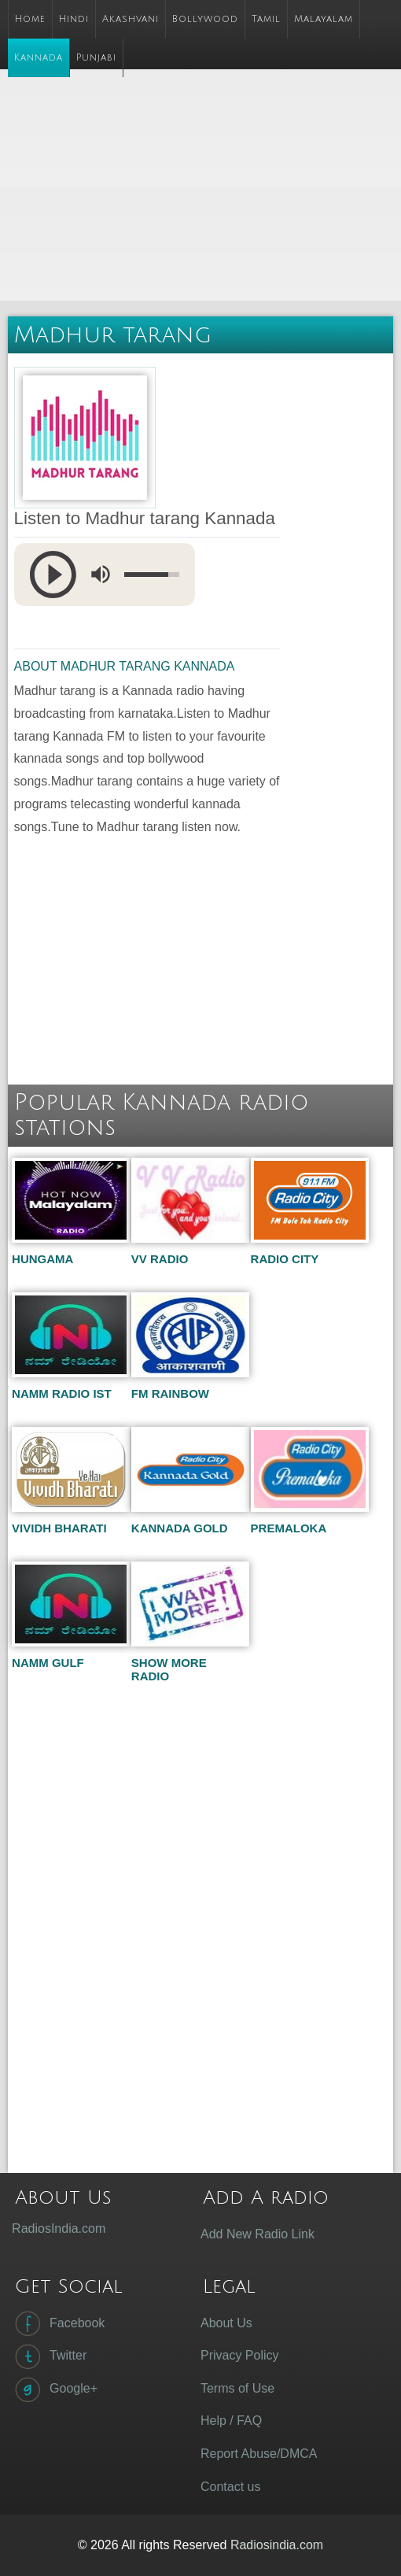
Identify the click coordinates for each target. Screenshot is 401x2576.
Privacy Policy (239, 2355)
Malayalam (323, 19)
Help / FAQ (231, 2420)
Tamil (266, 19)
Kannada (38, 58)
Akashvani (130, 19)
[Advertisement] (204, 187)
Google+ (54, 2389)
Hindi (74, 19)
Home (30, 19)
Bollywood (205, 19)
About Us (226, 2323)
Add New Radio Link (257, 2234)
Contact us (230, 2486)
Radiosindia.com (276, 2545)
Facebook (58, 2323)
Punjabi (96, 58)
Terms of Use (237, 2388)
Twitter (49, 2356)
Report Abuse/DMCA (259, 2453)
